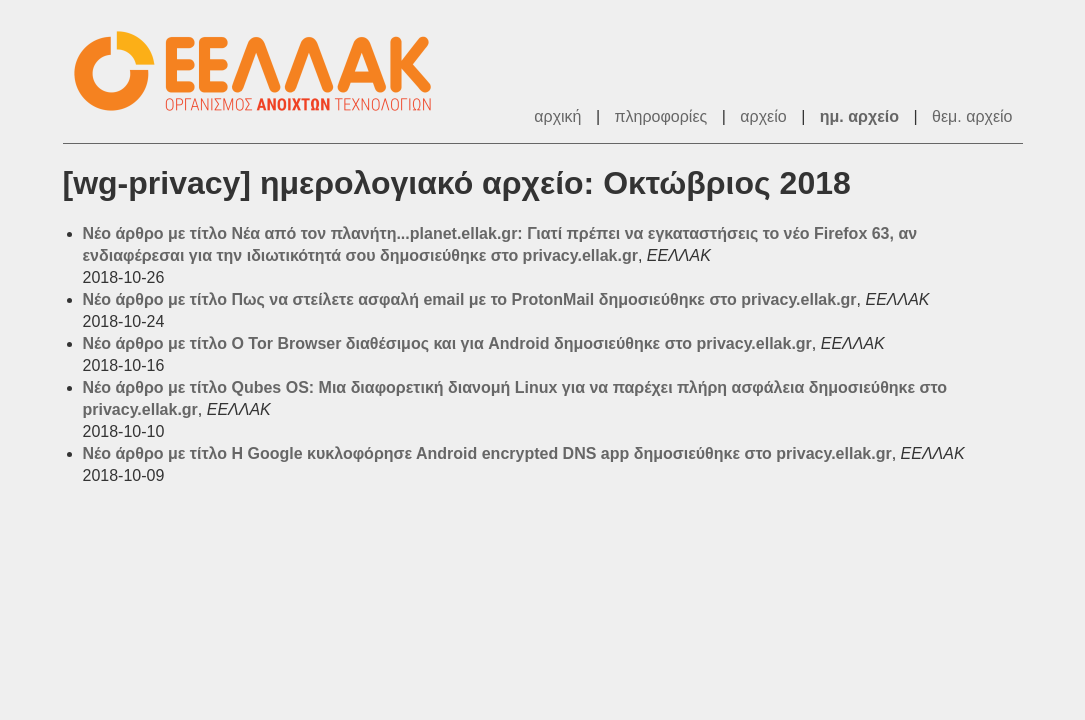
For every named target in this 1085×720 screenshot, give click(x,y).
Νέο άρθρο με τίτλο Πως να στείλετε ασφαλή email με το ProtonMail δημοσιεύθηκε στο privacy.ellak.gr (470, 299)
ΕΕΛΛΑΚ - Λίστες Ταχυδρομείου (263, 71)
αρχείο (763, 116)
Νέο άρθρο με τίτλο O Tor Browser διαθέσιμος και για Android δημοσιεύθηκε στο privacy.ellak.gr (447, 343)
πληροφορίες (661, 116)
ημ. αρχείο (859, 116)
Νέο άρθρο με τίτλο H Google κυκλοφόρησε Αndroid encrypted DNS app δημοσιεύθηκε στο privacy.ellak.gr (487, 453)
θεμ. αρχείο (972, 116)
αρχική (557, 116)
